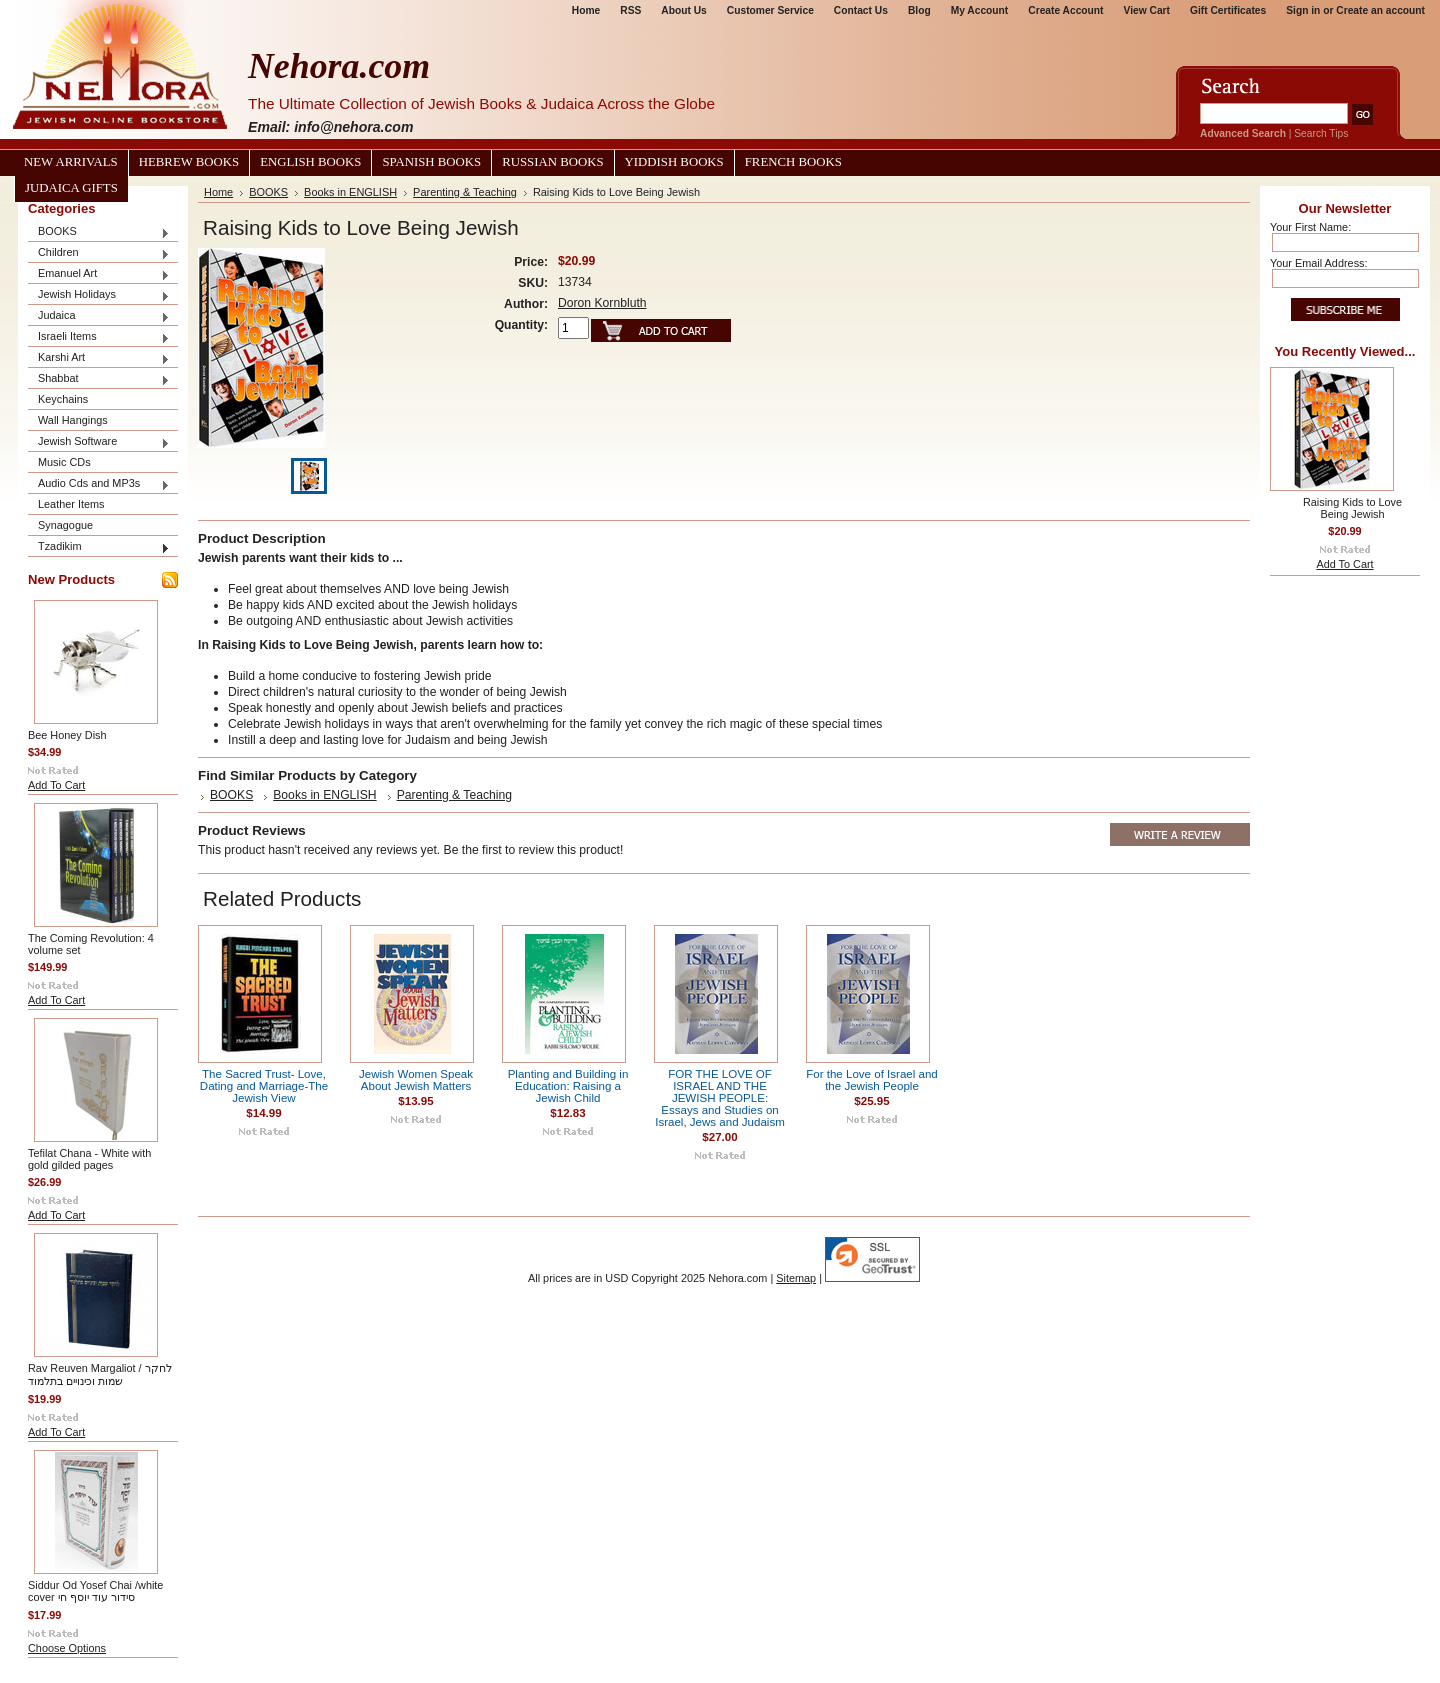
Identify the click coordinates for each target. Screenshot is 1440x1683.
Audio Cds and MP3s (99, 484)
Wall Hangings (73, 420)
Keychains (63, 399)
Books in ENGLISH (350, 192)
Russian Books (552, 162)
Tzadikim (99, 547)
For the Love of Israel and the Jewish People (872, 1080)
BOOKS (99, 232)
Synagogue (65, 525)
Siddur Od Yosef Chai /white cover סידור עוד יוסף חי (95, 1591)
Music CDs (64, 462)
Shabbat (99, 379)
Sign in (1303, 10)
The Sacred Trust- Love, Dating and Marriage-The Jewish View (264, 1086)
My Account (980, 10)
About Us (683, 10)
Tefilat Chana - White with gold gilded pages (89, 1159)
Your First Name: (1310, 227)
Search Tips (1321, 133)
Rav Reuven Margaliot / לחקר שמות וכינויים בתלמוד (100, 1374)
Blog (919, 10)
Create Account (1065, 10)
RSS (630, 10)
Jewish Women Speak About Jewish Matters (416, 1080)
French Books (793, 162)
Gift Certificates (1228, 10)
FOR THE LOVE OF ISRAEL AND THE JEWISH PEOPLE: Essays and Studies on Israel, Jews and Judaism (720, 1098)
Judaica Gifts (71, 188)
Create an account (1380, 10)
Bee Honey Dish (67, 735)
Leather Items (71, 504)
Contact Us (861, 10)
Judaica (99, 316)
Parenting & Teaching (465, 192)
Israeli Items (99, 337)
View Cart (1147, 10)
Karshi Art (99, 358)
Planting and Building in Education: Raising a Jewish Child (568, 1086)
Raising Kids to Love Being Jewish (1352, 508)
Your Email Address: (1319, 263)
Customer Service (770, 10)
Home (586, 10)
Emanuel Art (99, 274)
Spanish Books (431, 162)
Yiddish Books (674, 162)
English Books (310, 162)
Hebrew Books (189, 162)
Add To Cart (56, 785)
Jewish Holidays (99, 295)
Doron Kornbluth (602, 303)
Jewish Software (99, 442)
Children (99, 253)
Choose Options (67, 1648)
